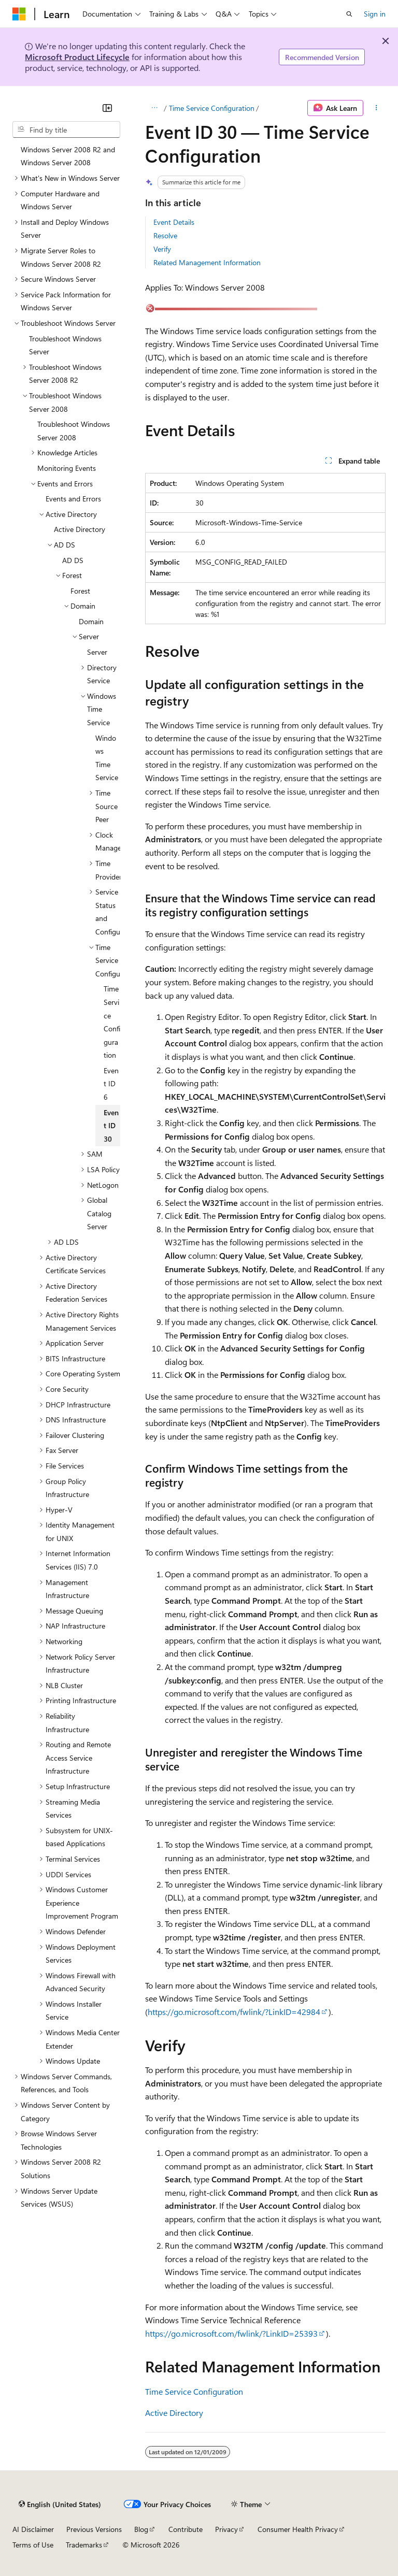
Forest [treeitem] (80, 591)
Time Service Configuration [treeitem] (112, 1022)
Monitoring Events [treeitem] (66, 468)
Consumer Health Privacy (298, 2529)
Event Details (173, 222)
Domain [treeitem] (91, 621)
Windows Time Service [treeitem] (106, 758)
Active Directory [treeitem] (79, 529)
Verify (162, 249)
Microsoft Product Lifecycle (77, 56)
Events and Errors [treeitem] (73, 498)
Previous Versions (94, 2529)
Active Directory (174, 2412)
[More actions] (376, 108)
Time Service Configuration (211, 108)
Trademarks (84, 2545)
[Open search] (349, 14)
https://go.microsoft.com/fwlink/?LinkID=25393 (231, 2333)
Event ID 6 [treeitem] (111, 1084)
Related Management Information (207, 262)
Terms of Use (32, 2545)
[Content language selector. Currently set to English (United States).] (59, 2504)
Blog (141, 2529)
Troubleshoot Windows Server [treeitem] (65, 345)
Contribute (185, 2529)
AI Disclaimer (33, 2529)
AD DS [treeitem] (72, 560)
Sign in (375, 14)
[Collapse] (107, 107)
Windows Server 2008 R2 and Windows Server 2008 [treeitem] (68, 156)
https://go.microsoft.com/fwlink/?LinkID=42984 (234, 2011)
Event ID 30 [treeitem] (111, 1125)
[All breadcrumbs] (154, 108)
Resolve (165, 235)
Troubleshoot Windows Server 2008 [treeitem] (73, 430)
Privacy (226, 2529)
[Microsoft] (19, 14)
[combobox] (66, 129)
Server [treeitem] (97, 652)
